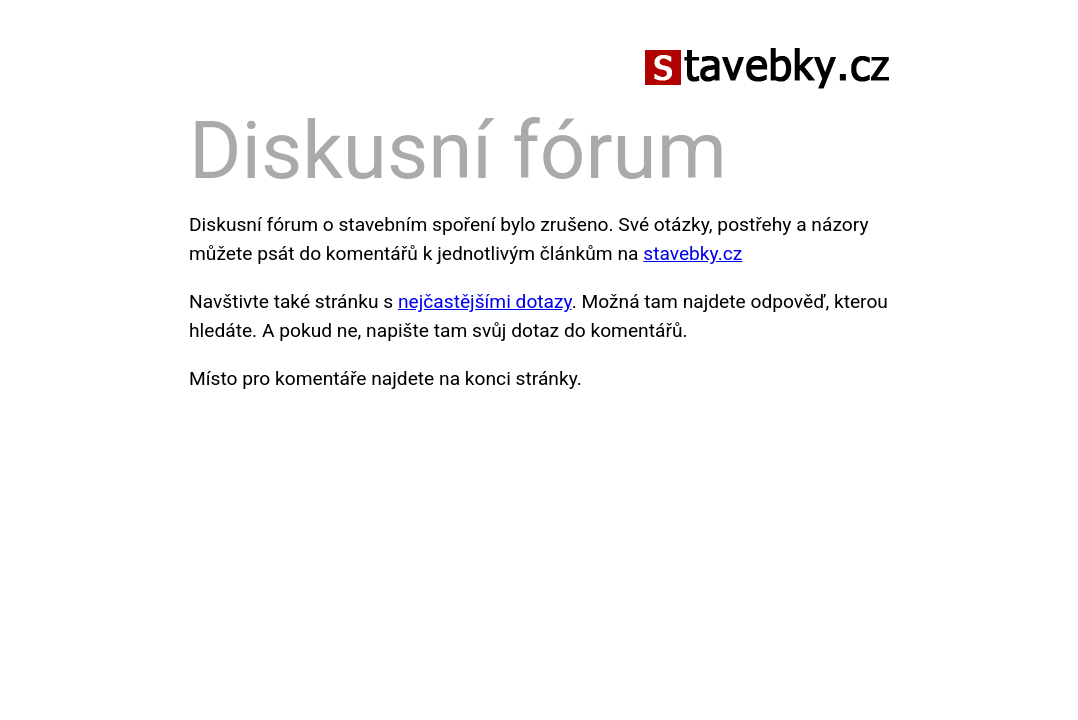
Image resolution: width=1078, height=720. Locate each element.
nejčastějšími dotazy (485, 301)
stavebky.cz (692, 253)
